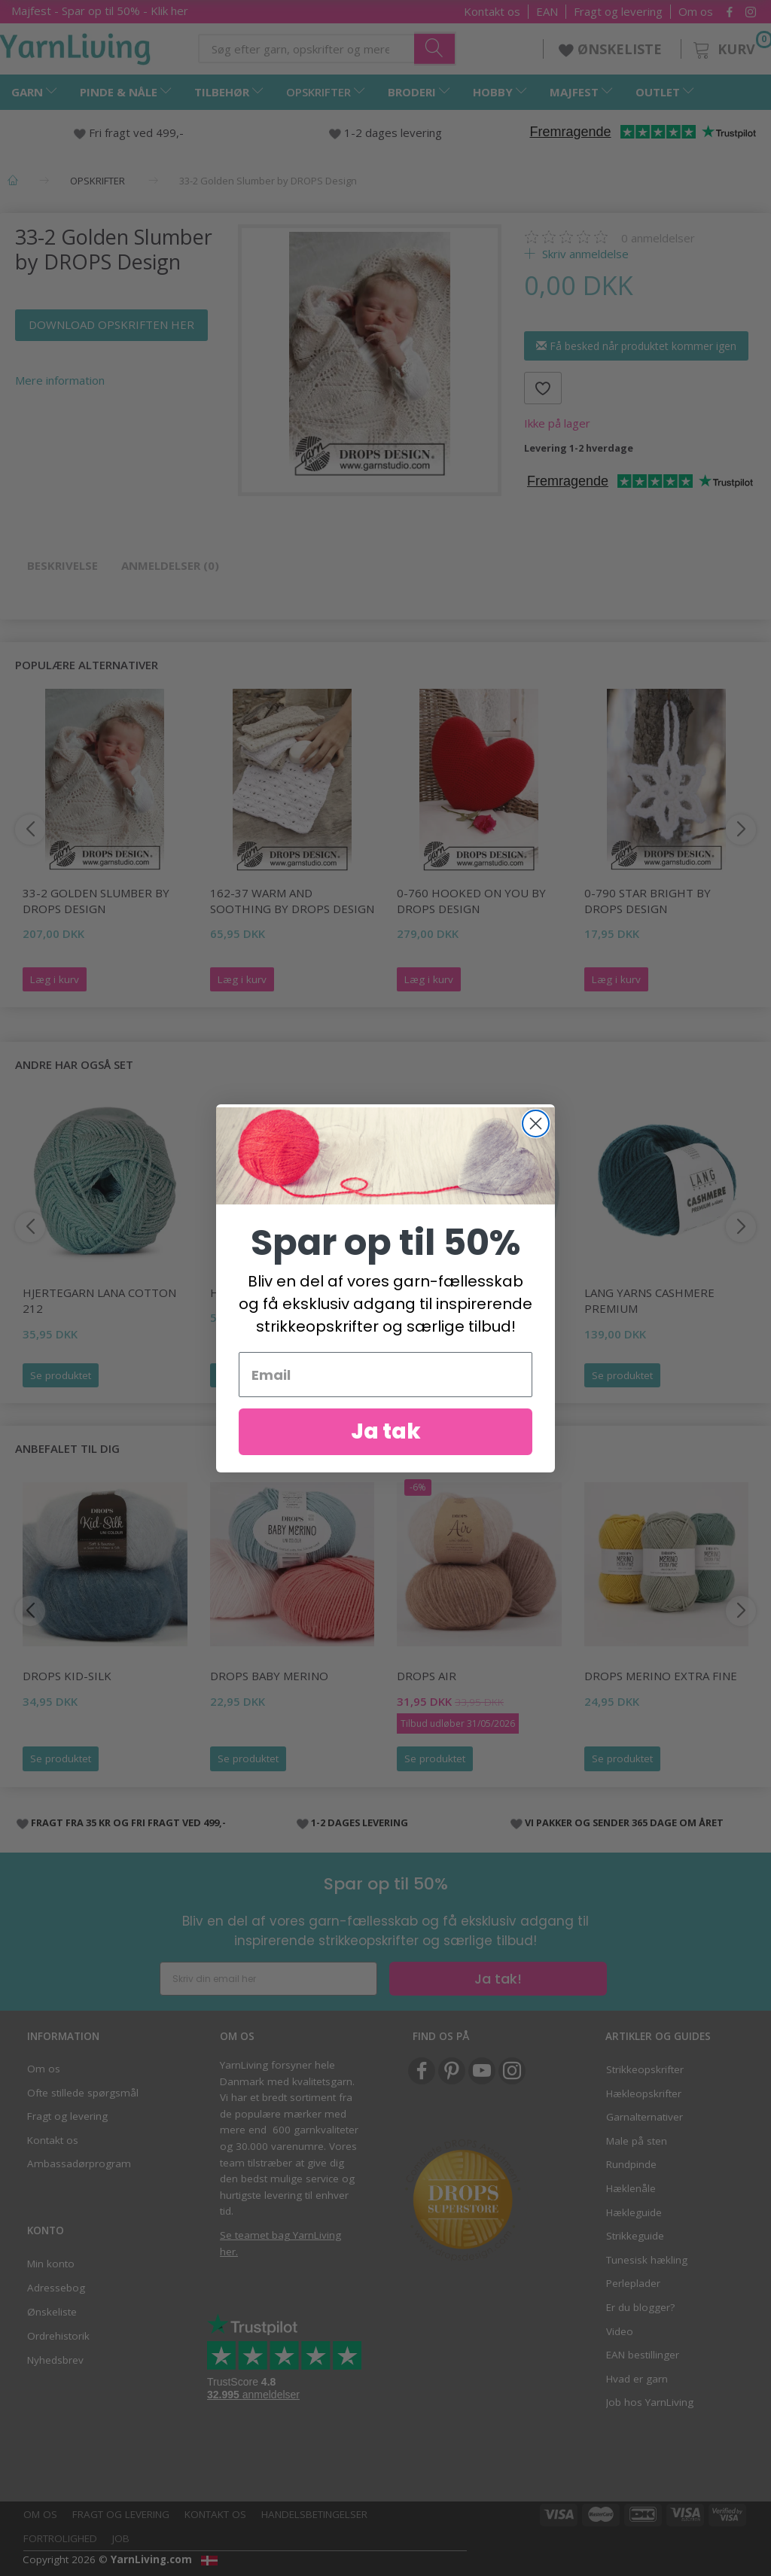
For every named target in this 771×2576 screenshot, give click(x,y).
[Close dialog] (536, 1147)
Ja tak (386, 1456)
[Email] (385, 1399)
